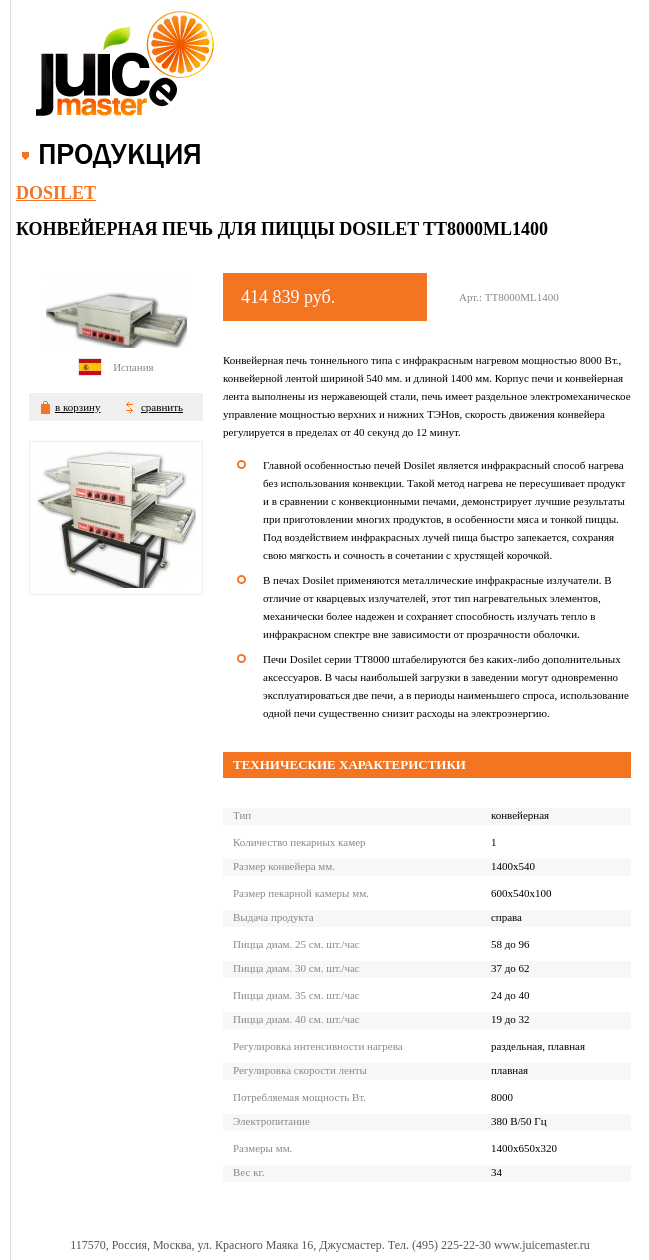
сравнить (162, 407)
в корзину (77, 407)
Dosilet (56, 193)
